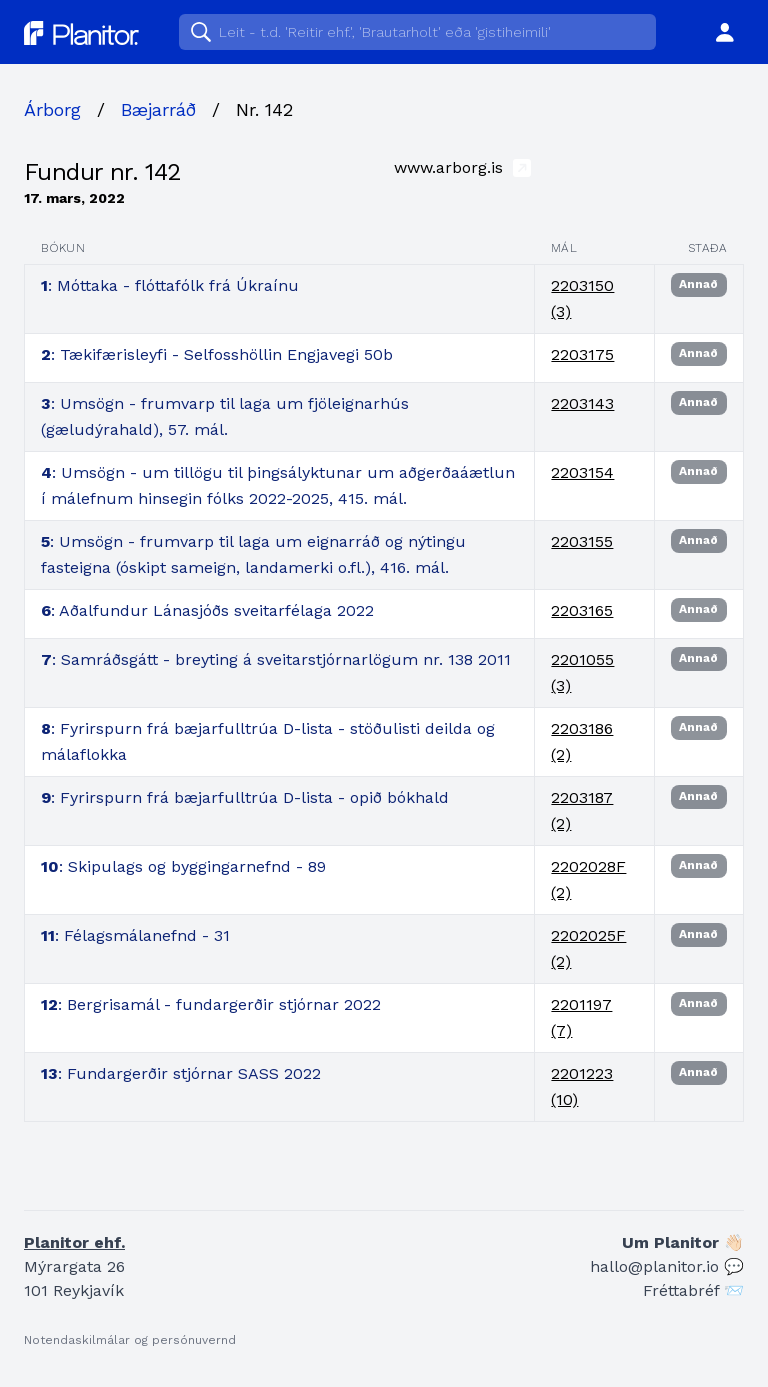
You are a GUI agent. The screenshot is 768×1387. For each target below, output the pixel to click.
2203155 (582, 541)
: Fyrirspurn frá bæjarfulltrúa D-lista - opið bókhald (245, 797)
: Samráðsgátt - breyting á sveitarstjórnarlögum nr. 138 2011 (276, 659)
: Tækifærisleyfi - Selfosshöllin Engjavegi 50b (217, 354)
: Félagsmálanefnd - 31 (135, 935)
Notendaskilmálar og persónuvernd (130, 1340)
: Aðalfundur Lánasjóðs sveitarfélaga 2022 (207, 610)
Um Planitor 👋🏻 (683, 1242)
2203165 (582, 610)
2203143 (582, 403)
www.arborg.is (462, 167)
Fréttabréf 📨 (693, 1290)
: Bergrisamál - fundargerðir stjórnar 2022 (211, 1004)
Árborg (52, 109)
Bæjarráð (158, 109)
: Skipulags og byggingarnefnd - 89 (183, 866)
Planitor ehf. (74, 1242)
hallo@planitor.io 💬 (667, 1266)
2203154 (582, 472)
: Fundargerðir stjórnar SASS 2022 (181, 1073)
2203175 (582, 354)
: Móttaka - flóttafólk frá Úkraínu (170, 285)
